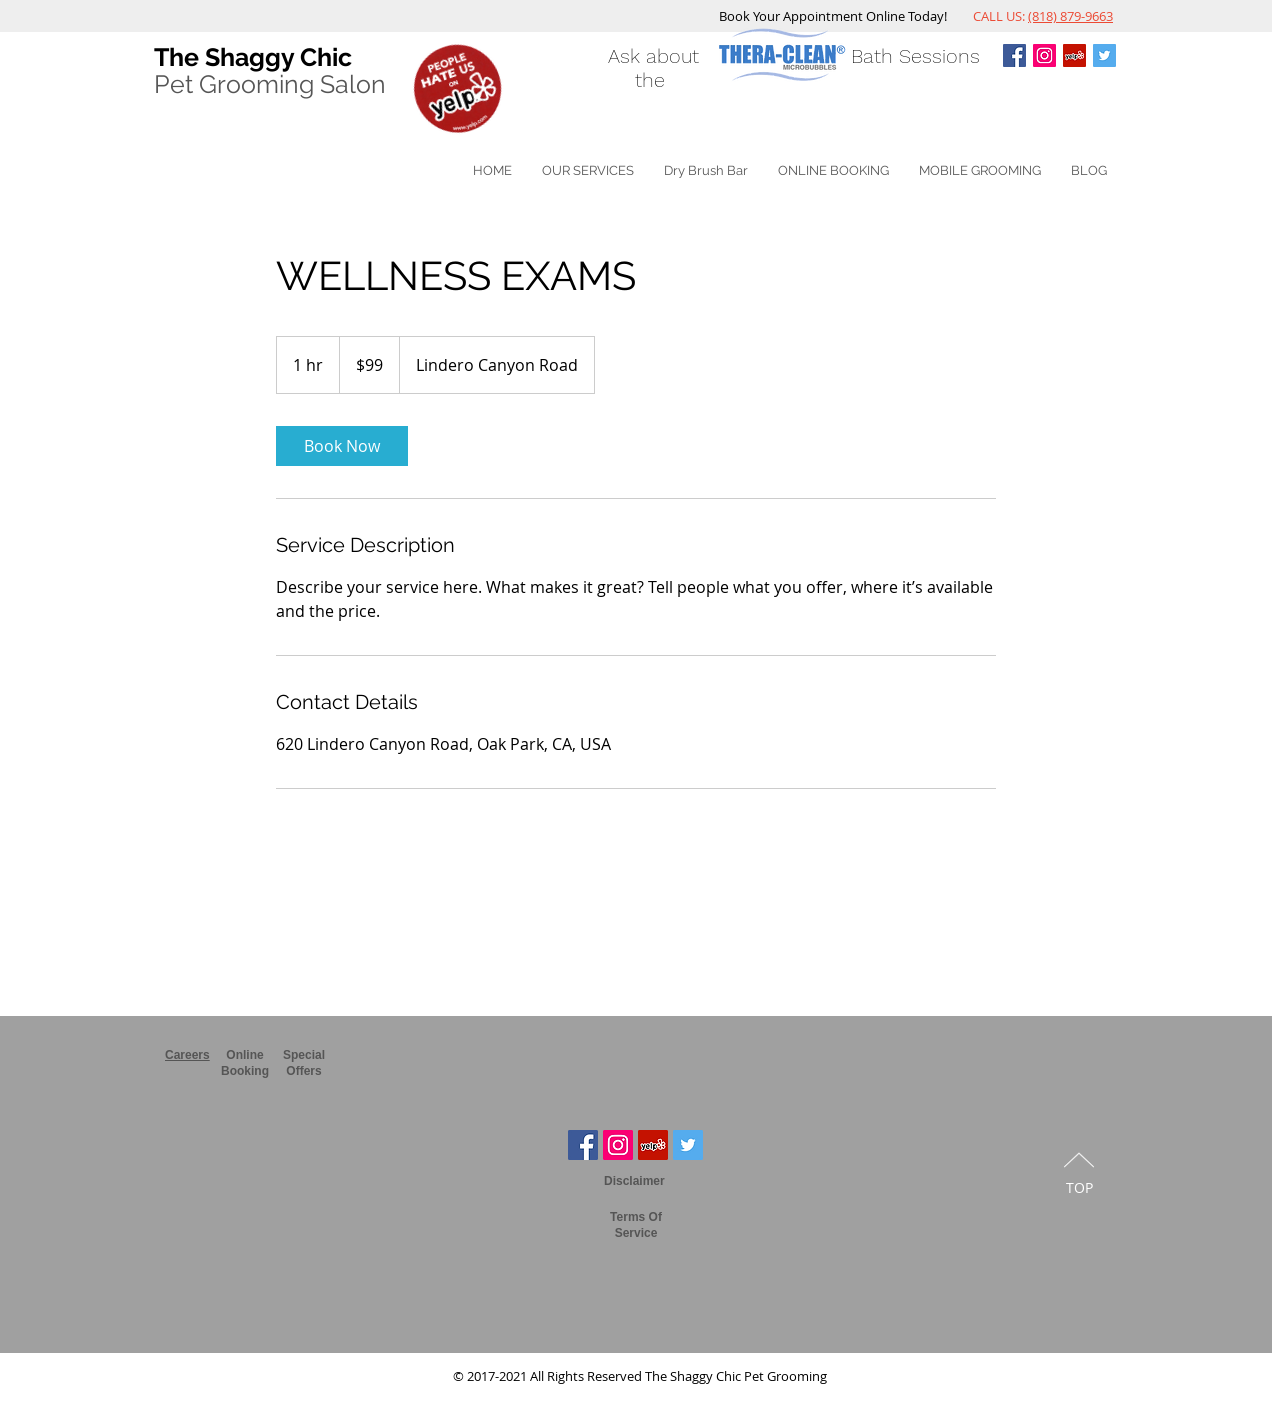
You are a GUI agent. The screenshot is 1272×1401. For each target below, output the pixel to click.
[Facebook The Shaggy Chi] (1014, 55)
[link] (342, 446)
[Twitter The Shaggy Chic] (1104, 55)
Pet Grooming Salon (270, 84)
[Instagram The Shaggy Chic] (1044, 55)
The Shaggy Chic (253, 57)
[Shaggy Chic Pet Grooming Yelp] (1074, 55)
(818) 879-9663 (1070, 16)
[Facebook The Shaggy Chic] (583, 1145)
